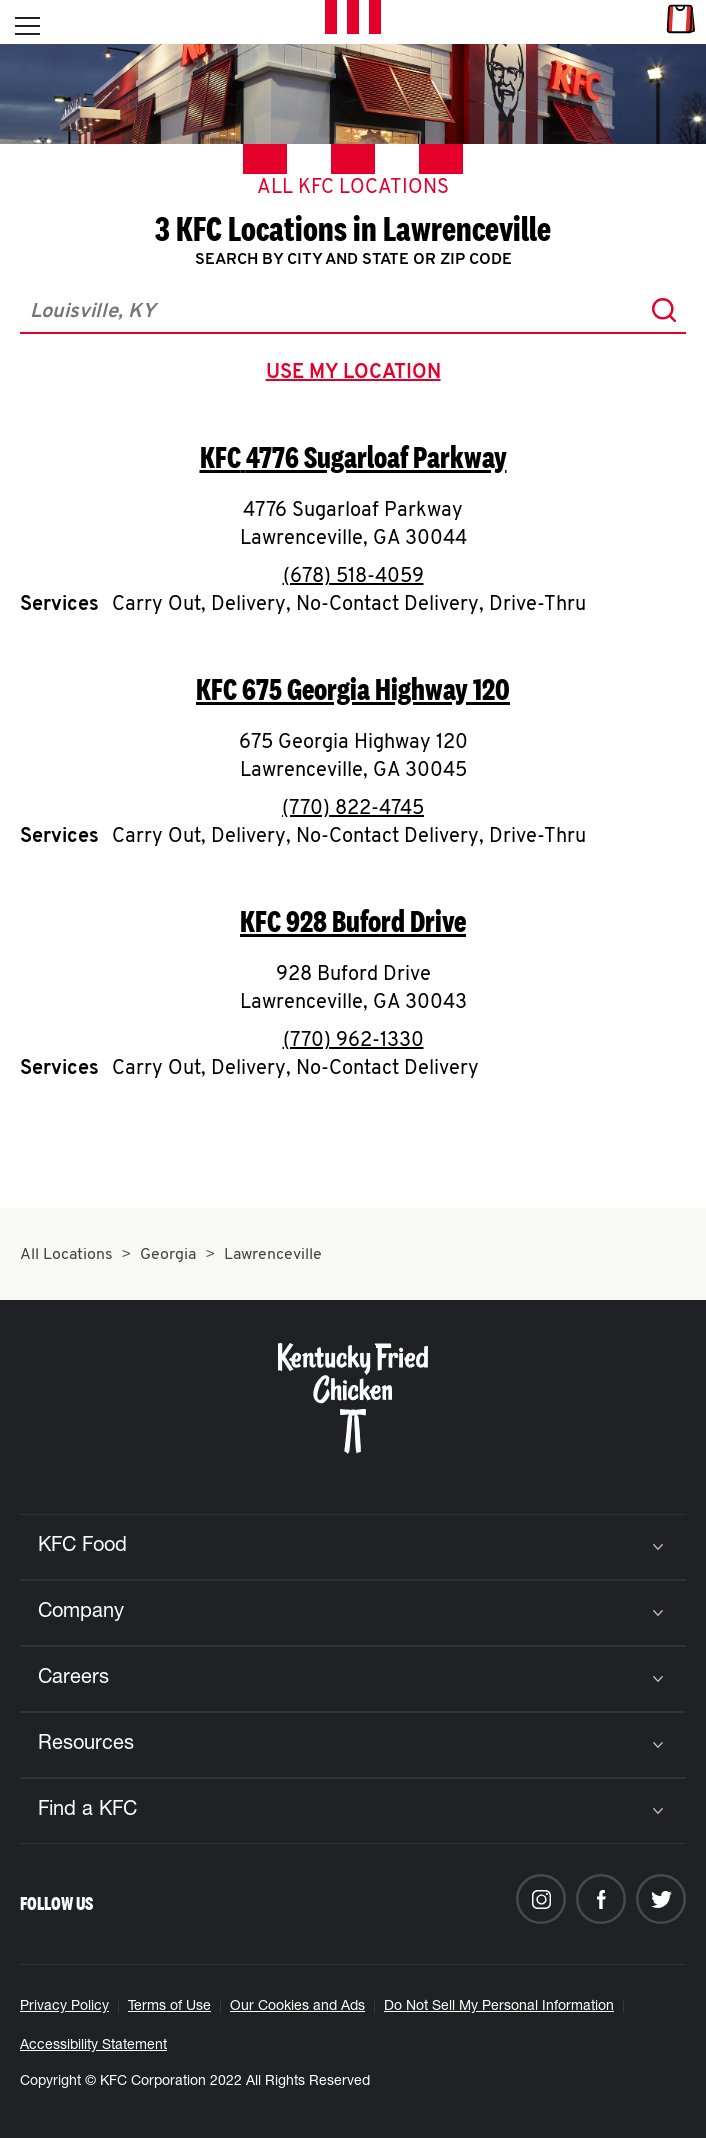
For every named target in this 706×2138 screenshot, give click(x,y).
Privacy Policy (64, 2007)
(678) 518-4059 (353, 577)
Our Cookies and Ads (297, 2007)
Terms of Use (169, 2007)
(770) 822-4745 (353, 809)
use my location (357, 375)
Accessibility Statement (93, 2046)
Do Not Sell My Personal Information (499, 2007)
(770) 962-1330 (353, 1041)
